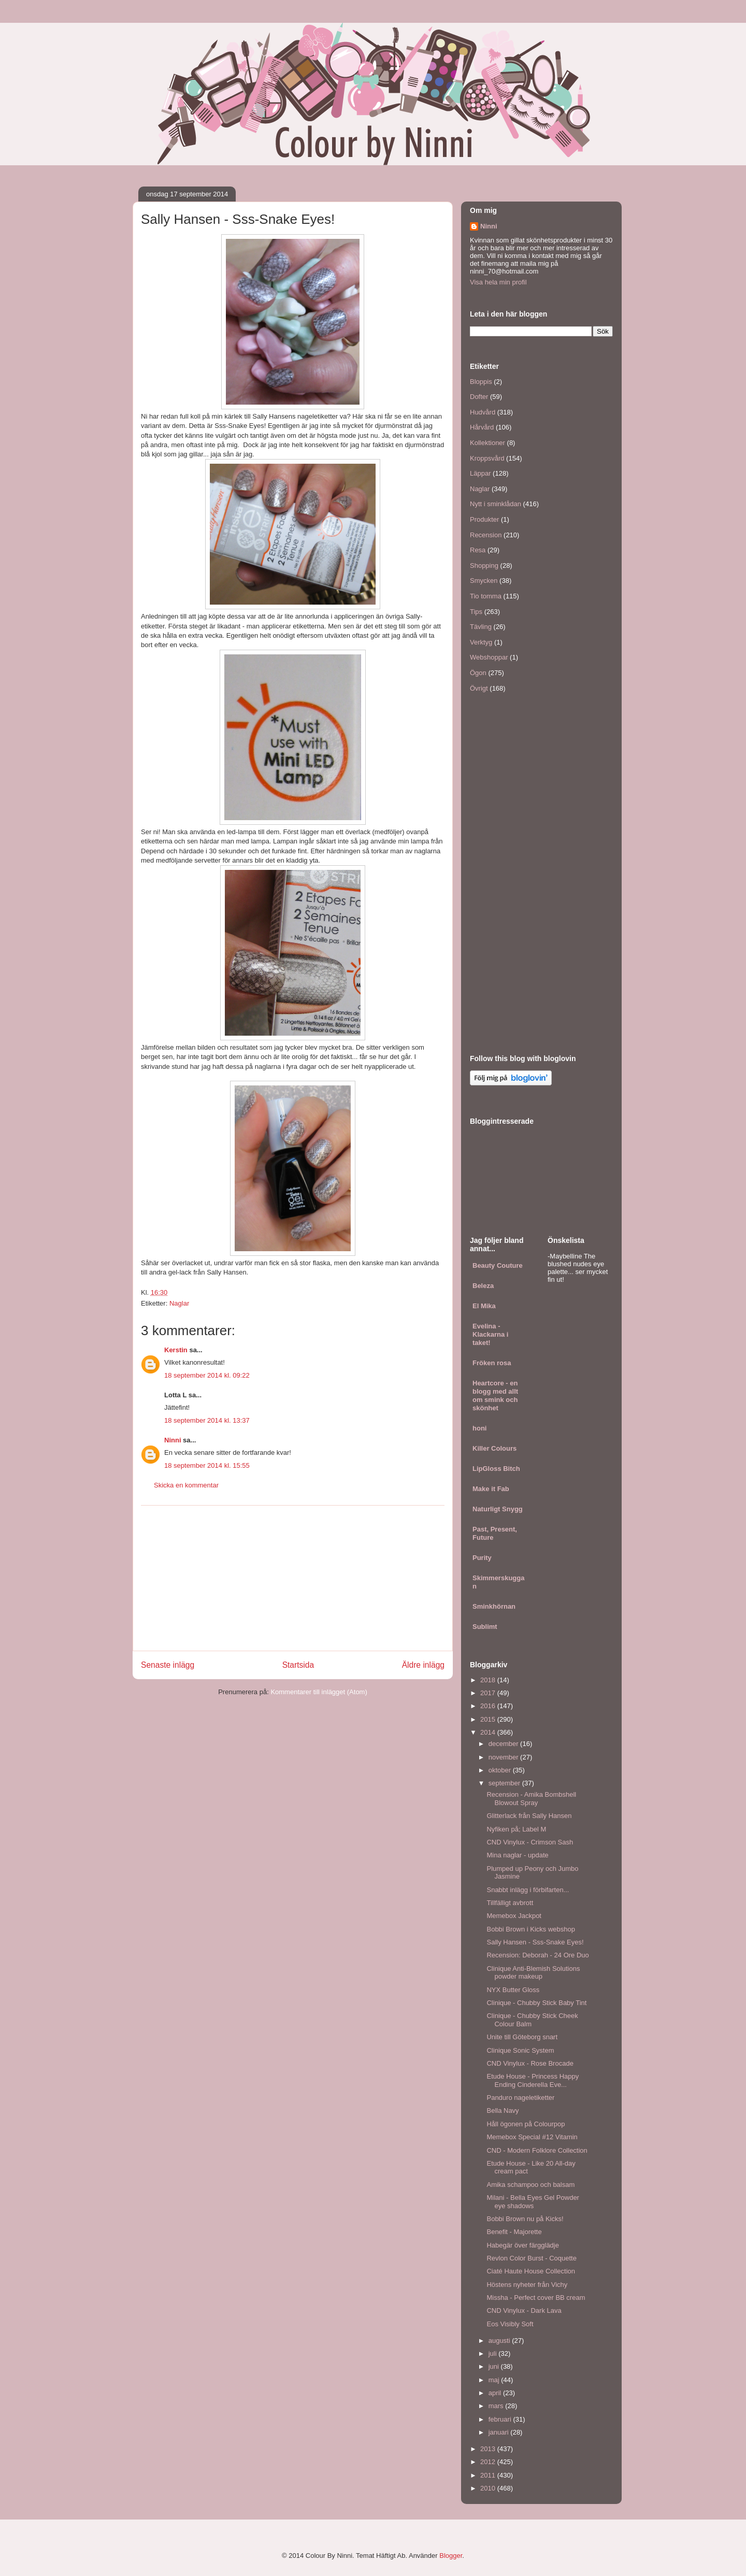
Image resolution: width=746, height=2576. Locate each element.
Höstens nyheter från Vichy (526, 2284)
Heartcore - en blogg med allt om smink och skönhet (495, 1395)
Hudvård (482, 412)
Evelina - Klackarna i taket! (490, 1334)
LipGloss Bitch (496, 1468)
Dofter (479, 396)
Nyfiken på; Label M (516, 1829)
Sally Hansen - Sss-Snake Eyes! (534, 1942)
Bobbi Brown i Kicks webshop (530, 1929)
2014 (488, 1732)
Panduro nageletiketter (520, 2097)
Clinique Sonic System (520, 2050)
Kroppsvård (487, 458)
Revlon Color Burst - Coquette (531, 2258)
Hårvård (482, 427)
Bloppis (481, 381)
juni (495, 2366)
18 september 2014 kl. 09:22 (207, 1375)
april (496, 2393)
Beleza (483, 1286)
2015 (488, 1719)
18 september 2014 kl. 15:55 (207, 1465)
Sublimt (484, 1626)
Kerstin (176, 1350)
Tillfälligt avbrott (509, 1903)
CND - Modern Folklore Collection (536, 2150)
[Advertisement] (292, 1578)
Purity (482, 1558)
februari (501, 2419)
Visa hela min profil (498, 282)
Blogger (450, 2555)
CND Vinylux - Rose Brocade (529, 2063)
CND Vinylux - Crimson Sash (529, 1842)
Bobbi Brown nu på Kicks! (524, 2219)
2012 (488, 2462)
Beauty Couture (497, 1265)
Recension (485, 535)
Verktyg (481, 642)
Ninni (172, 1440)
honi (479, 1428)
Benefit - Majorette (513, 2232)
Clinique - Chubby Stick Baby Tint (536, 2003)
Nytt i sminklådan (495, 504)
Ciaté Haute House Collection (530, 2271)
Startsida (298, 1665)
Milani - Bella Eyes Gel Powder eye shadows (532, 2202)
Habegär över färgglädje (522, 2245)
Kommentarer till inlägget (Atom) (318, 1692)
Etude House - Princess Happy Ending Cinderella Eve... (532, 2080)
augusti (500, 2340)
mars (497, 2406)
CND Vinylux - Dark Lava (523, 2310)
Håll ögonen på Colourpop (525, 2124)
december (504, 1744)
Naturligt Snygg (497, 1509)
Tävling (481, 627)
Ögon (478, 673)
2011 (488, 2475)
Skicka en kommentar (186, 1485)
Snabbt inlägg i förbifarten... (527, 1890)
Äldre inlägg (423, 1665)
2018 (488, 1680)
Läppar (480, 473)
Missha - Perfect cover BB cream (535, 2297)
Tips (476, 612)
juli (494, 2353)
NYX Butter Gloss (512, 1990)
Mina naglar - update (517, 1855)
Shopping (484, 565)
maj (495, 2380)
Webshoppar (489, 657)
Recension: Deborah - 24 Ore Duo (537, 1955)
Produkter (484, 519)
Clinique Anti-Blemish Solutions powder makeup (533, 1973)
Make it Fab (490, 1489)
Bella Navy (502, 2110)
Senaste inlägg (167, 1665)
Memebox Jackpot (513, 1916)
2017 (488, 1693)
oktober (501, 1770)
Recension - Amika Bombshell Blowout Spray (531, 1799)
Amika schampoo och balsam (530, 2184)
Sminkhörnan (493, 1606)
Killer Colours (494, 1448)
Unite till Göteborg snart (521, 2037)
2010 (488, 2488)
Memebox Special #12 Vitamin (531, 2137)
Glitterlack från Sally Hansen (528, 1816)
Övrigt (479, 688)
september (505, 1783)
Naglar (179, 1303)
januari (500, 2432)
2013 (488, 2449)
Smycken (483, 580)
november (504, 1757)
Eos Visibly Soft (509, 2324)
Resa (477, 550)
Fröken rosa (491, 1363)
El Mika (484, 1306)
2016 (488, 1706)
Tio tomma (485, 596)
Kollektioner (487, 443)
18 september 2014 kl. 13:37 (207, 1420)
